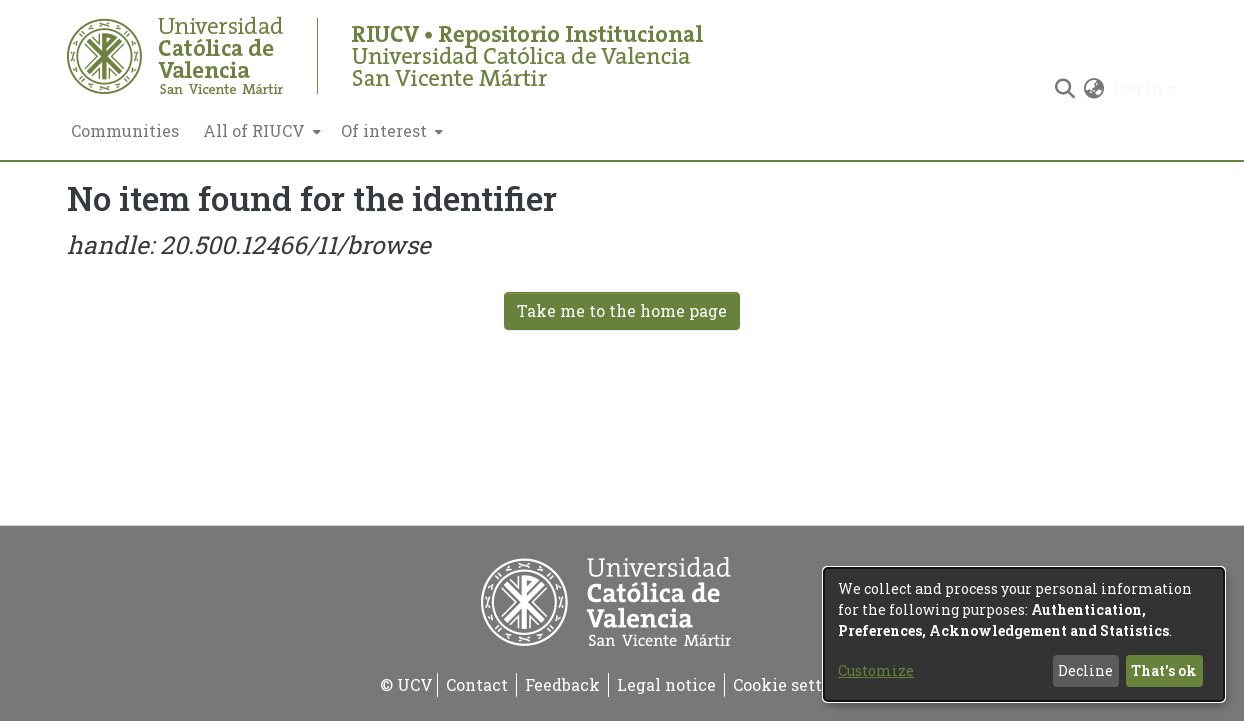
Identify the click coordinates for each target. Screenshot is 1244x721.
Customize (876, 670)
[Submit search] (1065, 88)
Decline (1085, 670)
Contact (477, 684)
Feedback (562, 684)
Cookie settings (795, 684)
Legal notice (666, 684)
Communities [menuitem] (125, 130)
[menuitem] (260, 131)
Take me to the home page (622, 310)
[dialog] (1024, 634)
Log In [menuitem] (1138, 87)
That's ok (1164, 670)
